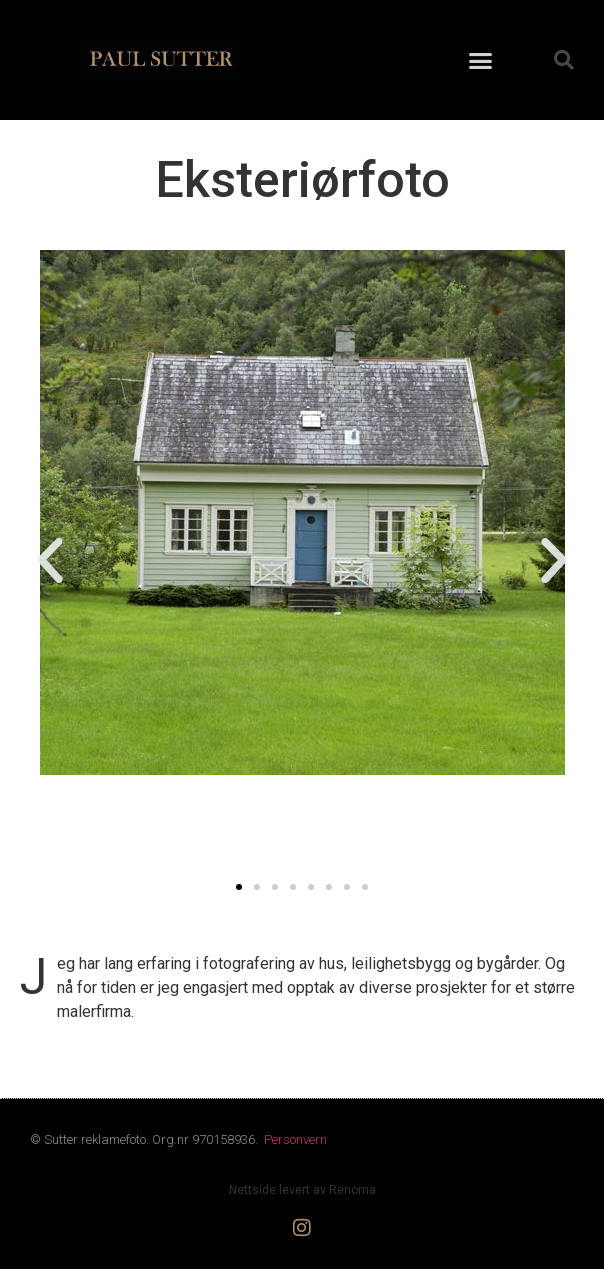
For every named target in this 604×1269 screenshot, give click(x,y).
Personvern (295, 1139)
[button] (481, 60)
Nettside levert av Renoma (302, 1190)
